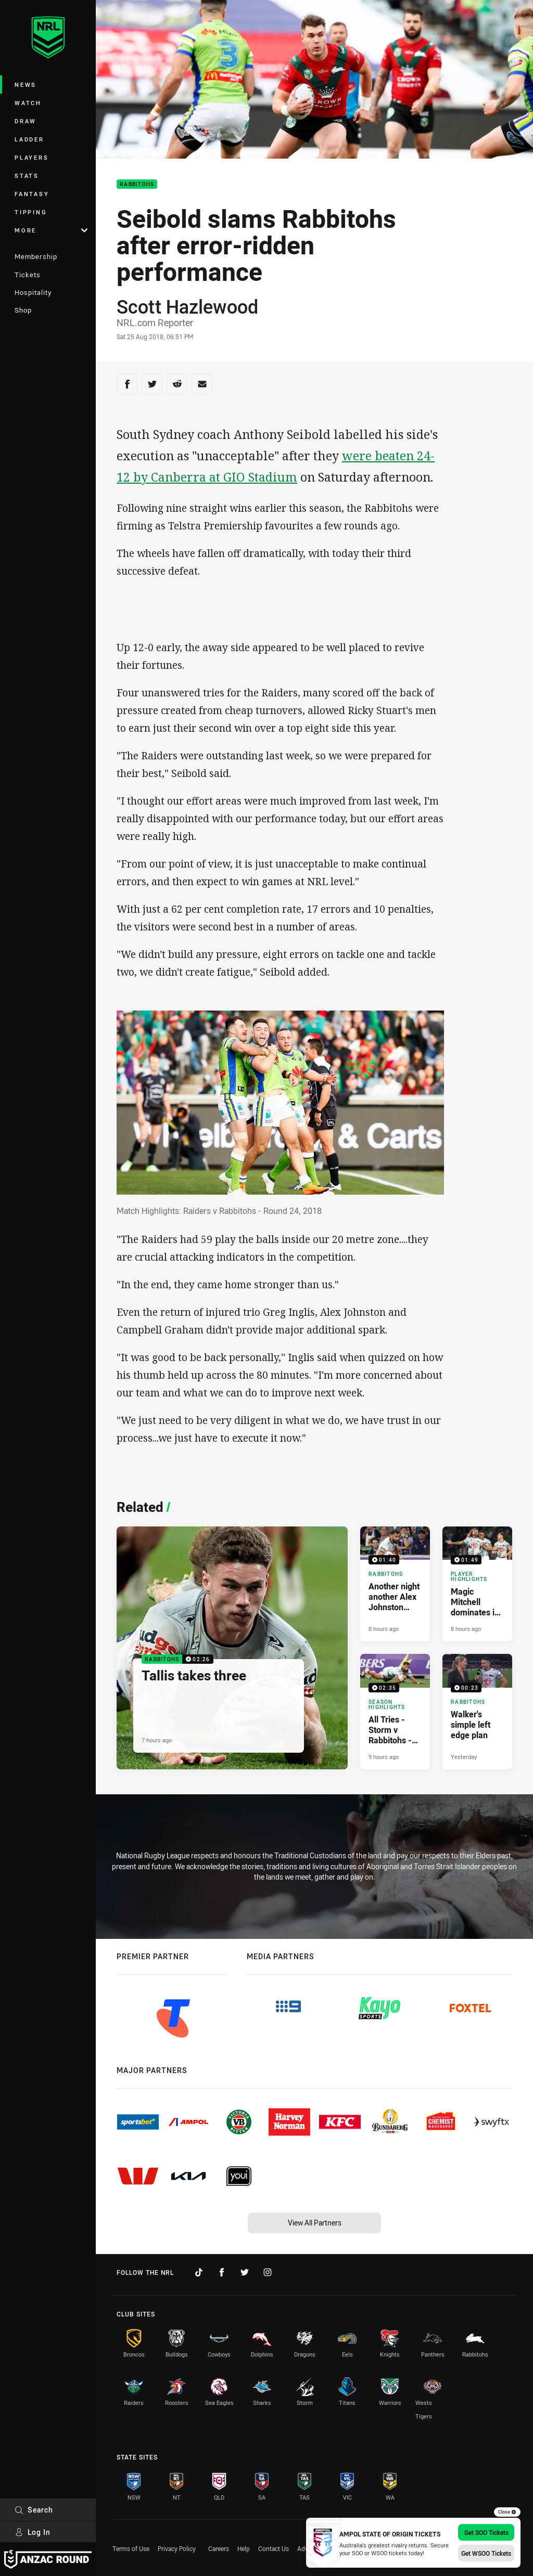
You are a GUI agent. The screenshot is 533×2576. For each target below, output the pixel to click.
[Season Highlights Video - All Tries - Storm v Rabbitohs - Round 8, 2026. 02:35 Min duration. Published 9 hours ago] (395, 1711)
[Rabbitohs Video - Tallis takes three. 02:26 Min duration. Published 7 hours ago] (232, 1647)
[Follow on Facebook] (222, 2272)
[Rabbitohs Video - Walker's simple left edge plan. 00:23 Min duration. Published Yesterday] (477, 1711)
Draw (25, 121)
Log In (32, 2532)
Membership (36, 256)
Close (507, 2512)
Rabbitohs (137, 184)
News (25, 84)
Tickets (28, 274)
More (51, 230)
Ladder (29, 139)
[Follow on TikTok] (199, 2272)
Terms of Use (130, 2548)
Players (31, 157)
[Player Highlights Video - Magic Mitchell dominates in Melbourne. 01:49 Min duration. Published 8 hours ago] (477, 1583)
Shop (23, 310)
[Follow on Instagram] (267, 2272)
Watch (28, 103)
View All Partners (314, 2223)
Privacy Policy (177, 2548)
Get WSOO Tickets (486, 2553)
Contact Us (273, 2548)
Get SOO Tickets (486, 2532)
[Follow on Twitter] (244, 2272)
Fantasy (32, 194)
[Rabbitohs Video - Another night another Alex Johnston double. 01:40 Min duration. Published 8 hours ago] (395, 1583)
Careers (218, 2548)
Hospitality (33, 292)
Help (243, 2548)
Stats (27, 175)
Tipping (31, 212)
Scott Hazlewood (187, 306)
